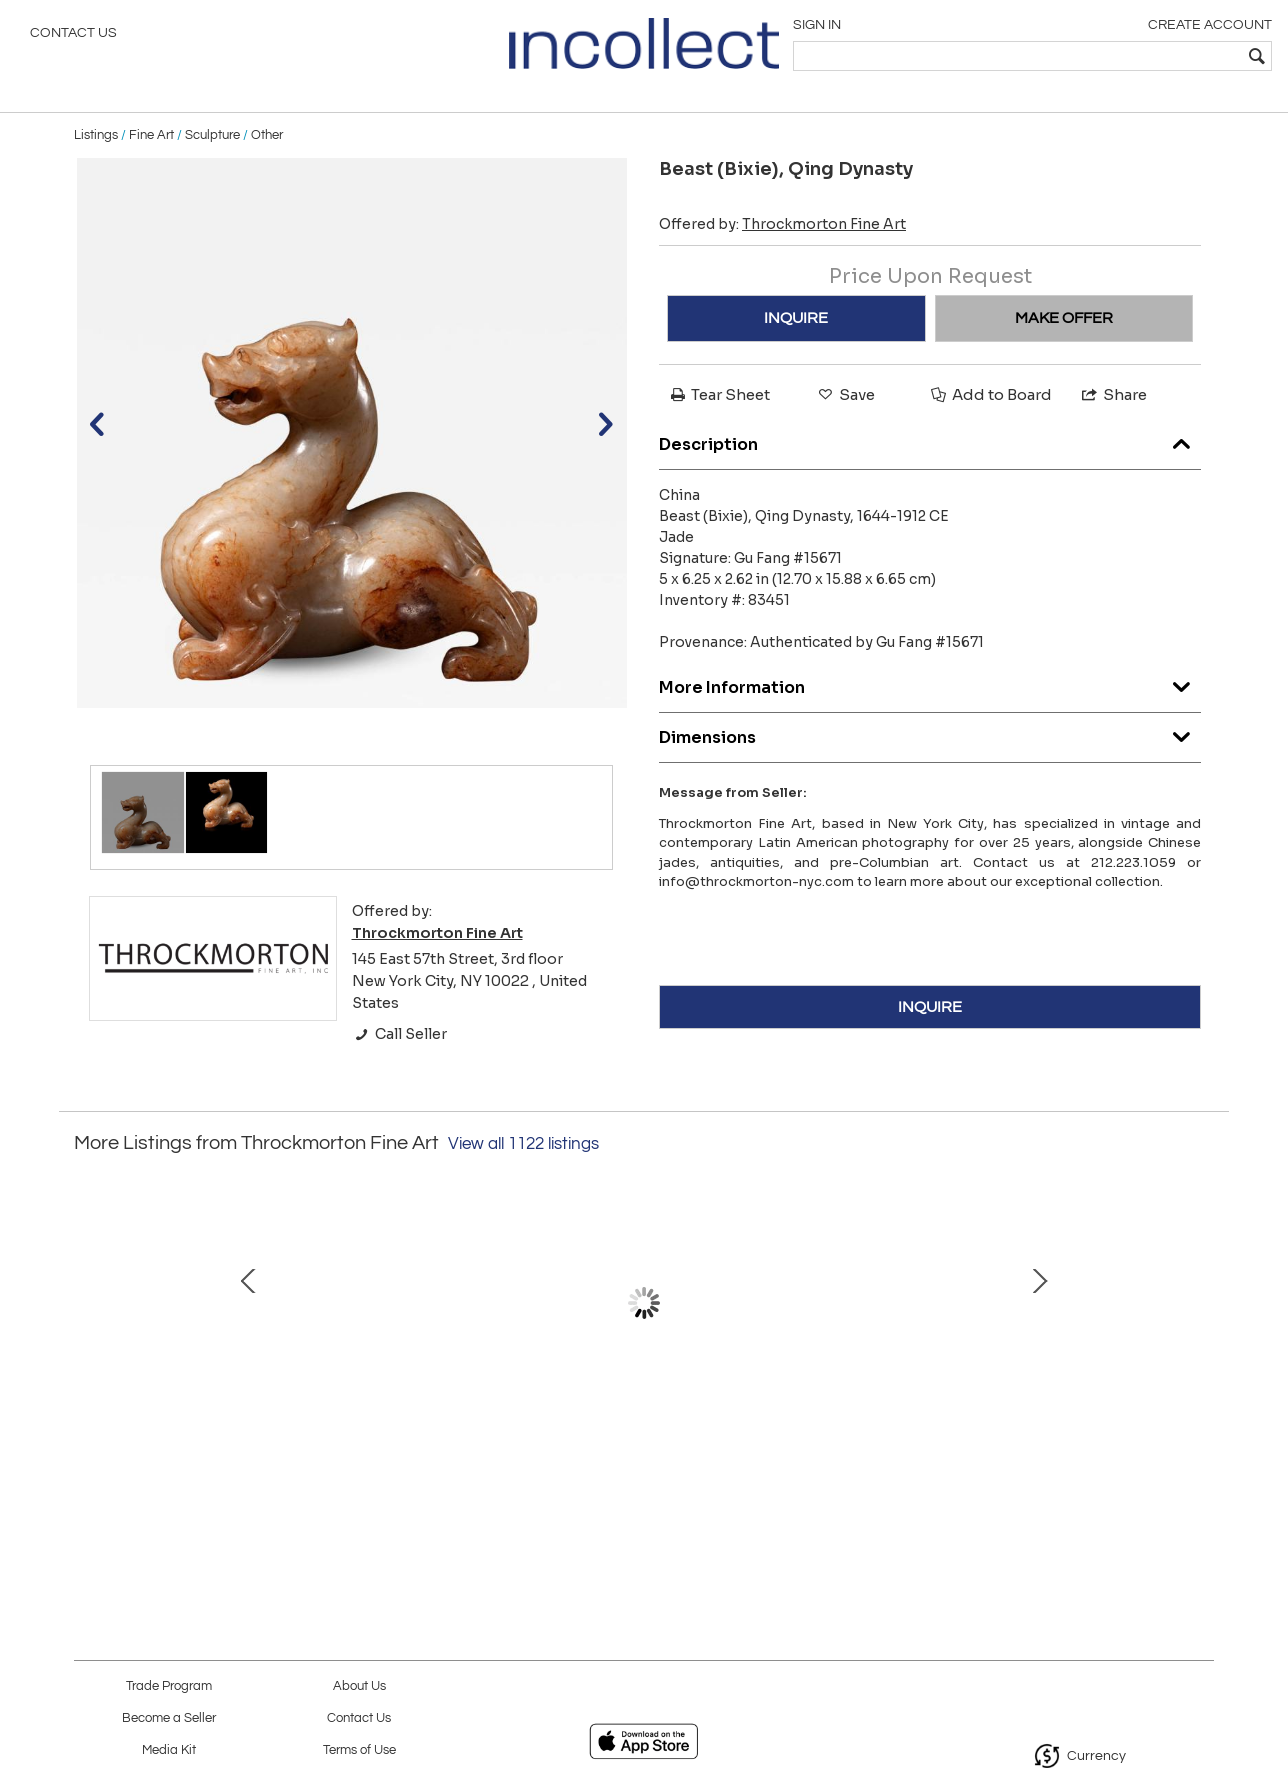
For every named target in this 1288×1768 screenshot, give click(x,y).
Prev (89, 1340)
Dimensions (930, 748)
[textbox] (1128, 56)
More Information (930, 698)
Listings (96, 152)
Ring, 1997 (849, 1411)
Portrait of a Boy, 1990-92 (639, 1411)
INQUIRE (796, 335)
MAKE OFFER (1064, 335)
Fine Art (151, 152)
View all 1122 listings (523, 1161)
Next (1199, 1340)
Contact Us (73, 35)
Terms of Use (359, 1750)
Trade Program (169, 1686)
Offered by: (782, 241)
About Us (359, 1686)
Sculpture (212, 152)
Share (1113, 411)
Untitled (219, 1411)
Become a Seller (169, 1718)
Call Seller (399, 1051)
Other (267, 152)
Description (930, 455)
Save (845, 411)
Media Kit (169, 1750)
